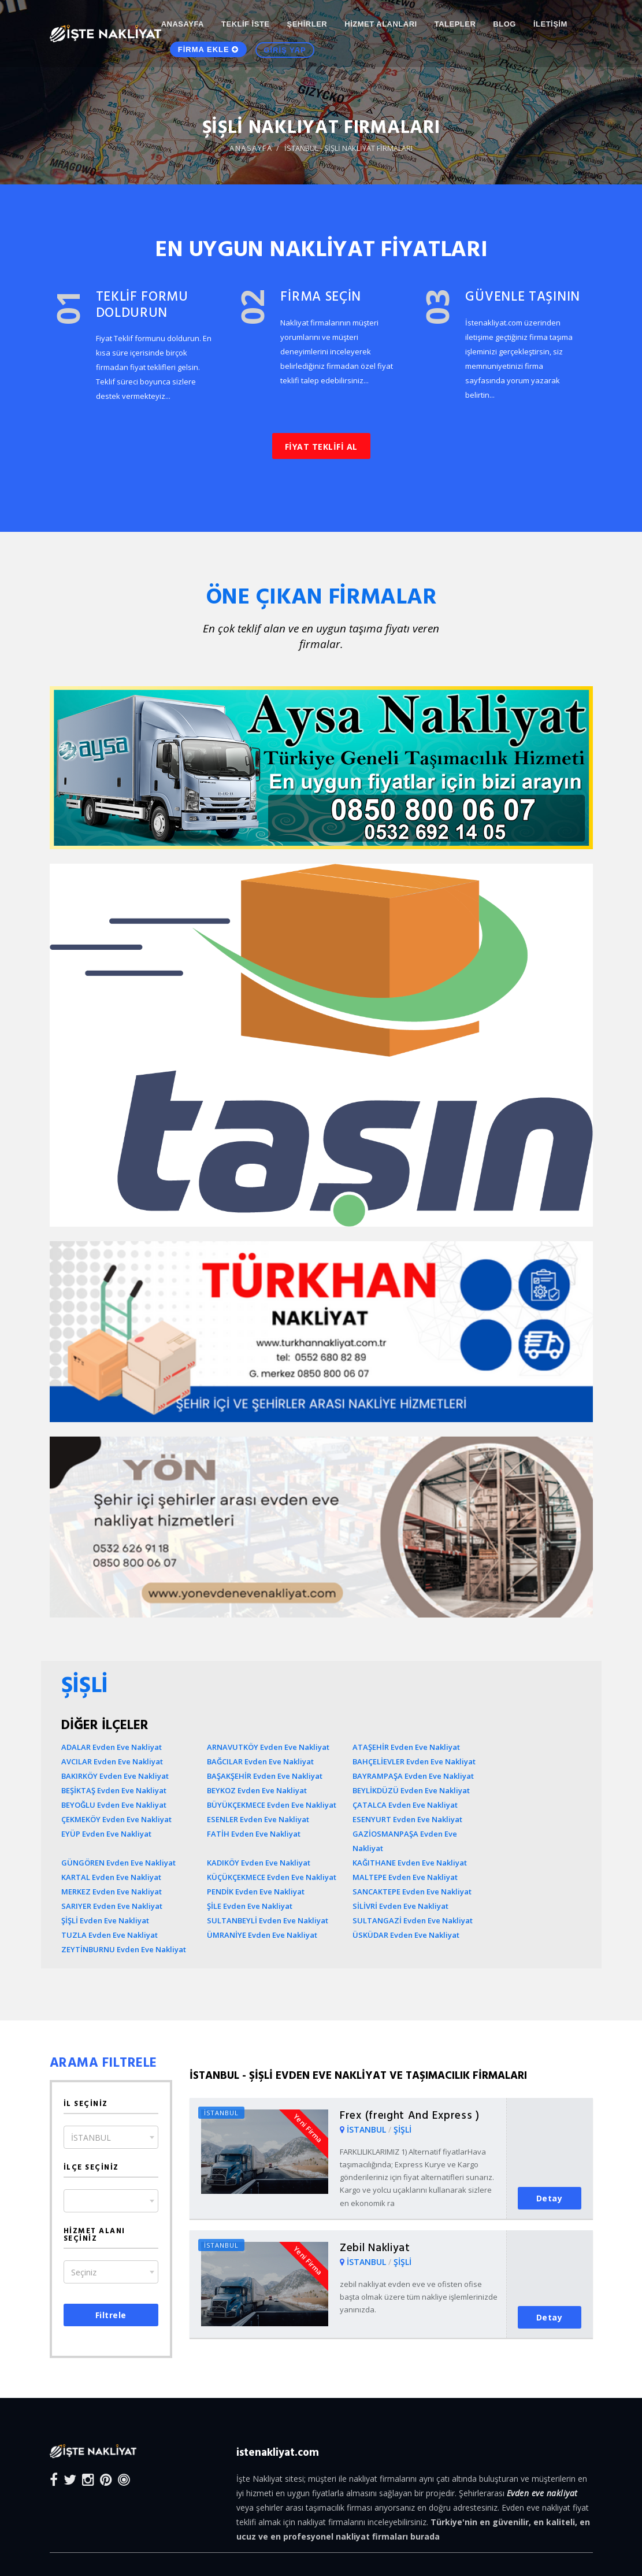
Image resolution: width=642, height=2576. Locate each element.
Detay (549, 2198)
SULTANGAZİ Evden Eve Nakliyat (412, 1920)
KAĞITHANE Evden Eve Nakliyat (409, 1862)
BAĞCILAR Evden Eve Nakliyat (260, 1761)
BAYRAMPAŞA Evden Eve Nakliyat (413, 1776)
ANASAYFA (182, 24)
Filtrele (111, 2314)
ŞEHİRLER (307, 24)
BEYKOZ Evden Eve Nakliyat (257, 1790)
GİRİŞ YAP (285, 54)
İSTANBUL (367, 2129)
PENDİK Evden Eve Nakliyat (256, 1891)
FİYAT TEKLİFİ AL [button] (321, 446)
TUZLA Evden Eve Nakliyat (109, 1935)
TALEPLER (455, 24)
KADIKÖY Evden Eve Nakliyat (258, 1862)
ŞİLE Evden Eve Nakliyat (249, 1906)
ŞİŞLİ (402, 2129)
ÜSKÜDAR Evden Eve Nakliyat (405, 1935)
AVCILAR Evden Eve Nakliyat (112, 1761)
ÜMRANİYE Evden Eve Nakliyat (262, 1935)
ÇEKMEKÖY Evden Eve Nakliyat (116, 1819)
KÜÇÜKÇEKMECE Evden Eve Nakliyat (271, 1877)
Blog (504, 24)
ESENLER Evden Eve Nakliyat (258, 1819)
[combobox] (111, 2137)
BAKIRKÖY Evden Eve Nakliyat (115, 1776)
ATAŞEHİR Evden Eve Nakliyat (406, 1747)
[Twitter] (70, 2479)
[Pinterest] (106, 2479)
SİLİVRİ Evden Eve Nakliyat (400, 1906)
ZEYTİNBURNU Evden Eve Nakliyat (123, 1949)
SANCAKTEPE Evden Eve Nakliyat (412, 1891)
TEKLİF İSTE (245, 24)
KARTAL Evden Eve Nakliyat (111, 1877)
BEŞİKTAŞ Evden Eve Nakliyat (113, 1790)
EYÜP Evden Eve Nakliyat (106, 1834)
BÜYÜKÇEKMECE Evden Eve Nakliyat (271, 1805)
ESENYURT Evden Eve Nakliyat (407, 1819)
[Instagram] (88, 2479)
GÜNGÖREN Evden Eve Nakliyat (118, 1862)
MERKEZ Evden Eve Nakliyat (111, 1891)
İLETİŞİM (550, 24)
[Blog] (124, 2479)
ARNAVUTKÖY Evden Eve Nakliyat (268, 1747)
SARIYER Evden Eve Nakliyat (111, 1906)
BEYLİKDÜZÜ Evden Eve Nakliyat (411, 1790)
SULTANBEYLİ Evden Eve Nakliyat (267, 1920)
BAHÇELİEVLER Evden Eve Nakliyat (414, 1761)
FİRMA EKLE (208, 53)
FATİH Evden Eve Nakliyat (253, 1834)
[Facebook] (54, 2479)
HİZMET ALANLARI (380, 24)
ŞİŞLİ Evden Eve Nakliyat (105, 1920)
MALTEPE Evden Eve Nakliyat (405, 1877)
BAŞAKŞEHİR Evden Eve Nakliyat (264, 1776)
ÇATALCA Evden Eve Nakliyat (405, 1805)
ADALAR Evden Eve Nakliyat (111, 1747)
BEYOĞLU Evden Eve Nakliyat (113, 1805)
